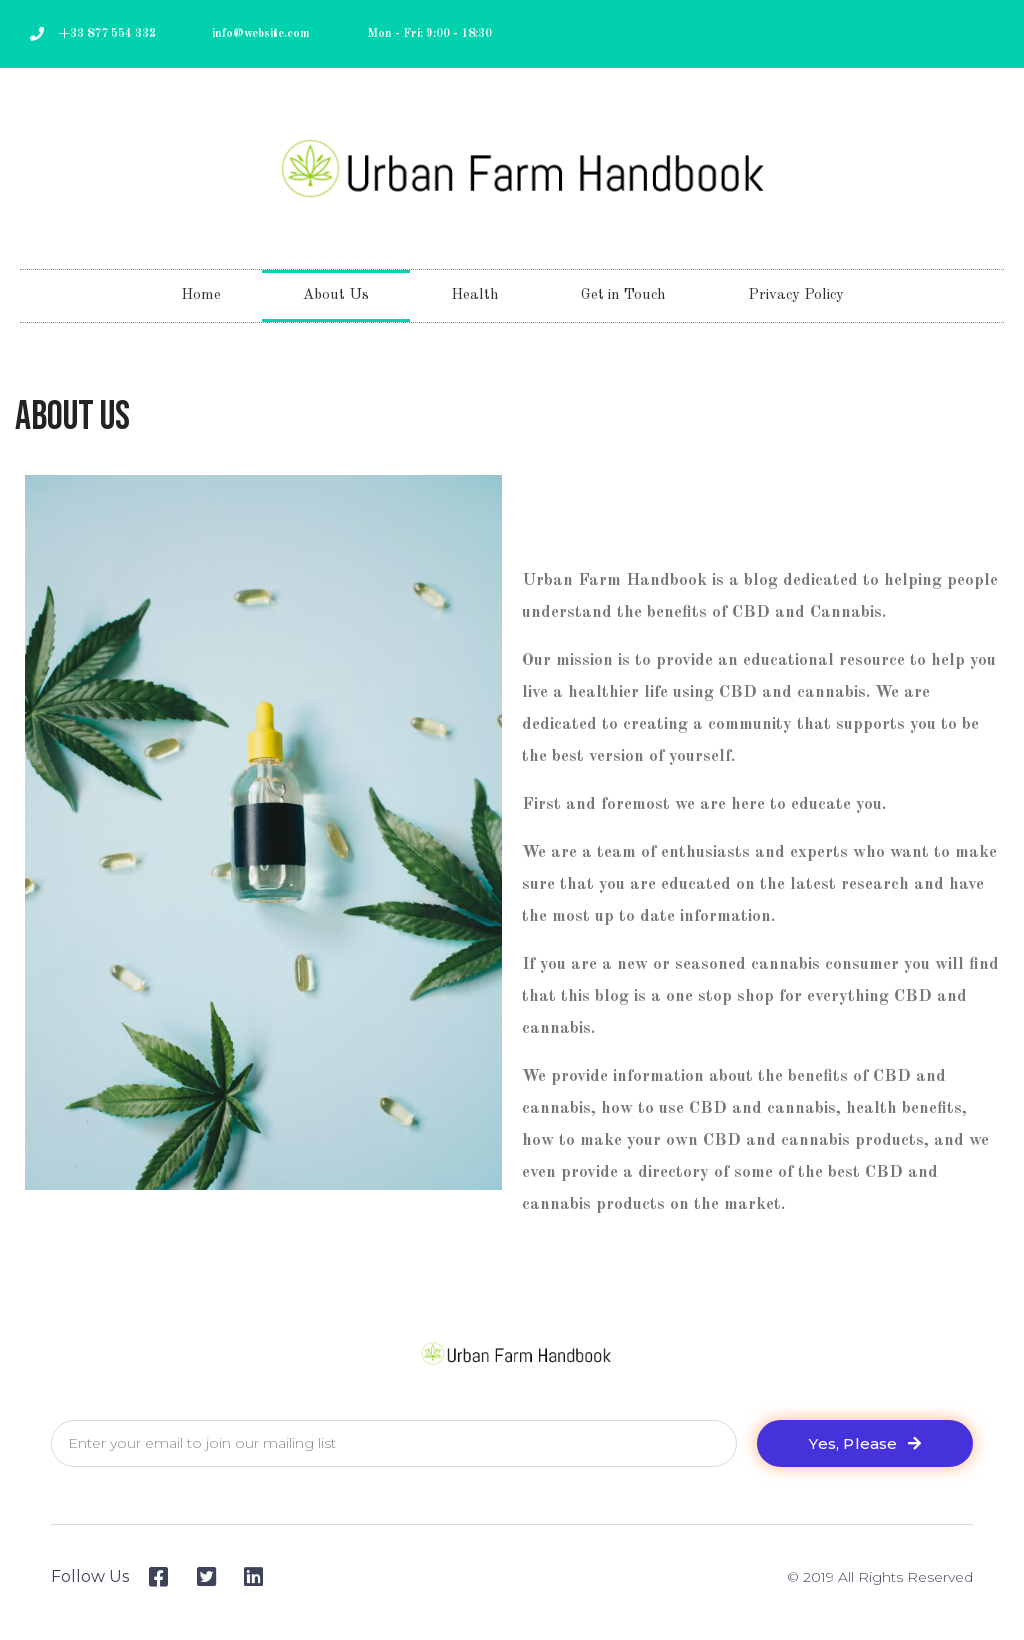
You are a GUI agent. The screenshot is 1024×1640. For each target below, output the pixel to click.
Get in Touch (623, 295)
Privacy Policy (796, 295)
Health (475, 295)
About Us (336, 295)
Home (201, 295)
